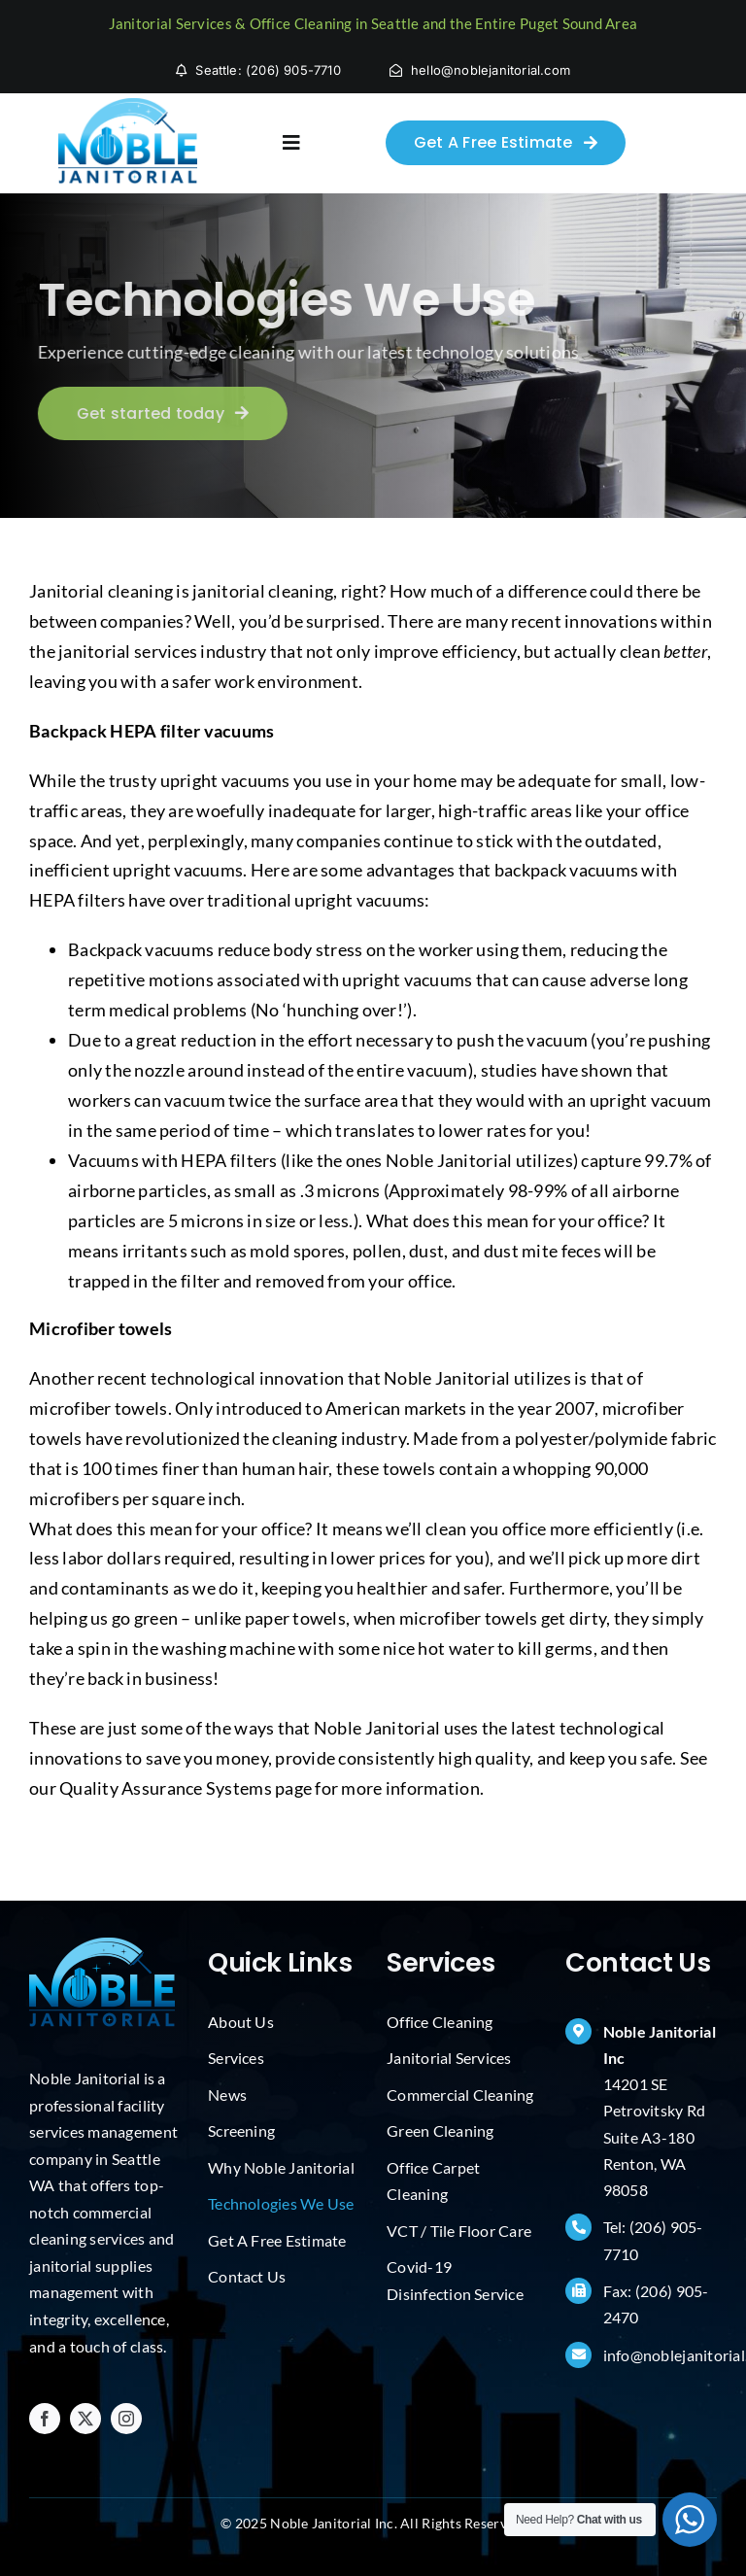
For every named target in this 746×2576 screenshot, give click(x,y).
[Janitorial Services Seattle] (127, 107)
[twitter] (85, 2418)
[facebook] (44, 2418)
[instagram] (126, 2418)
